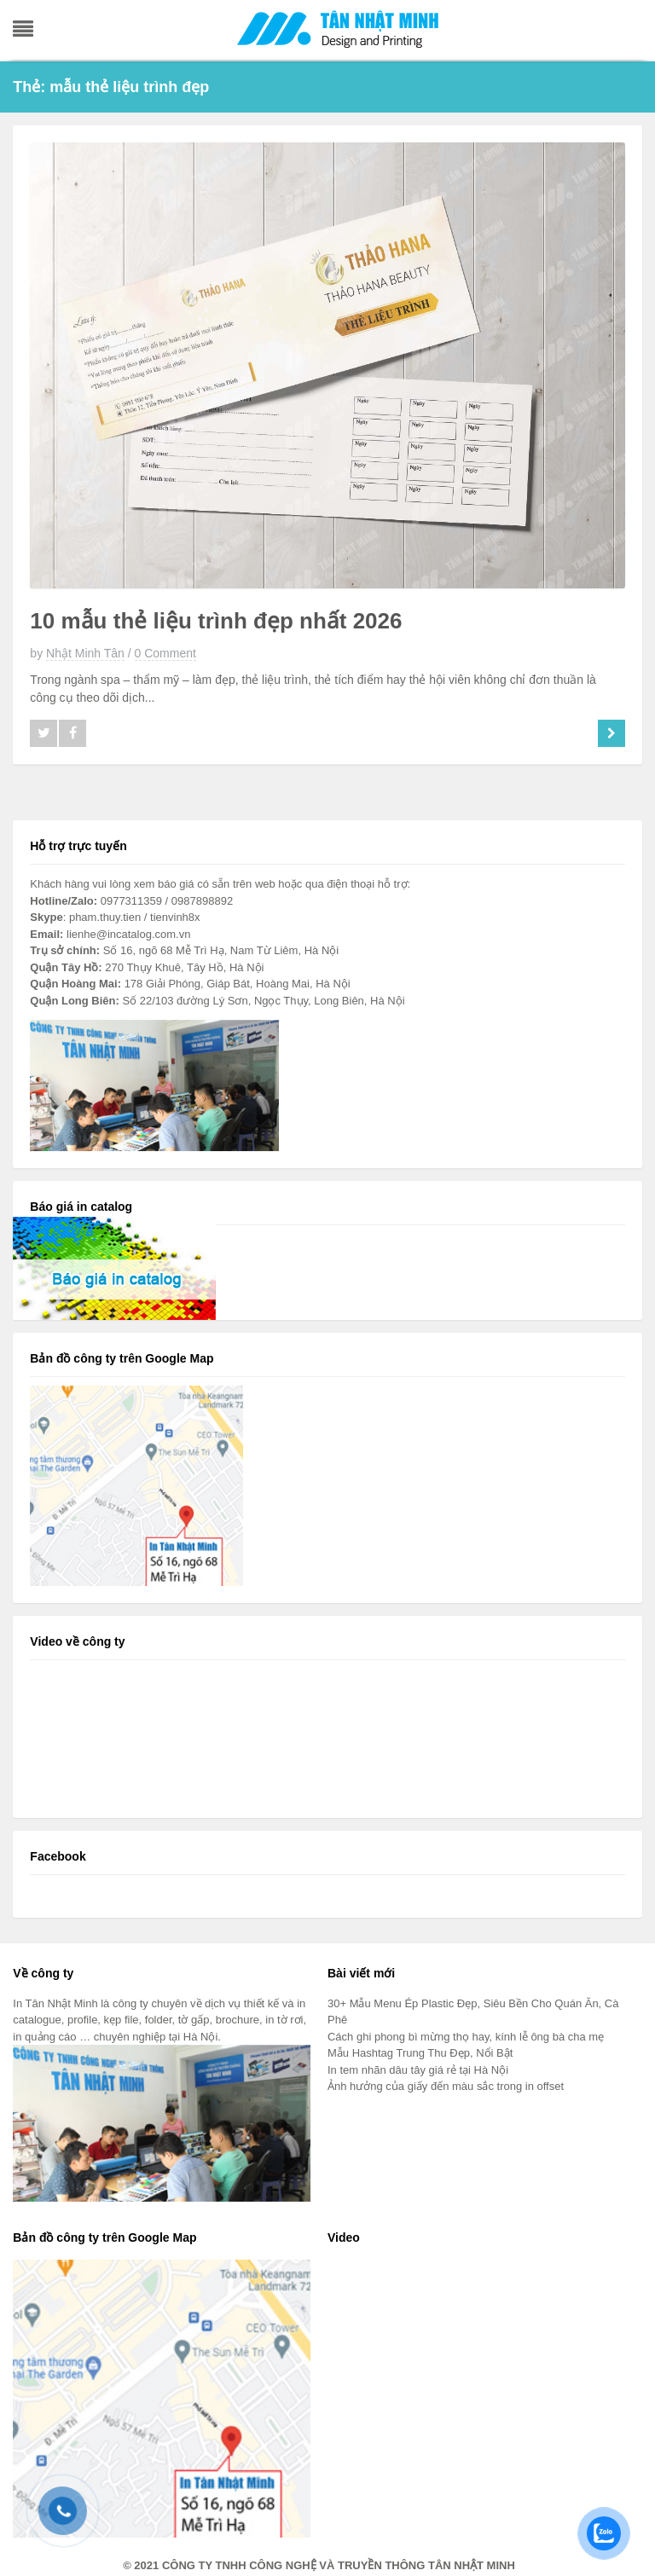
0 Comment (165, 653)
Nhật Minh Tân (85, 653)
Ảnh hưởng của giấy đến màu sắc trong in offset (446, 2086)
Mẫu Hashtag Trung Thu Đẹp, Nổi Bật (420, 2052)
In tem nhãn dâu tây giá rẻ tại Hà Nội (418, 2070)
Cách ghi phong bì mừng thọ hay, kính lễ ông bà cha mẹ (466, 2036)
